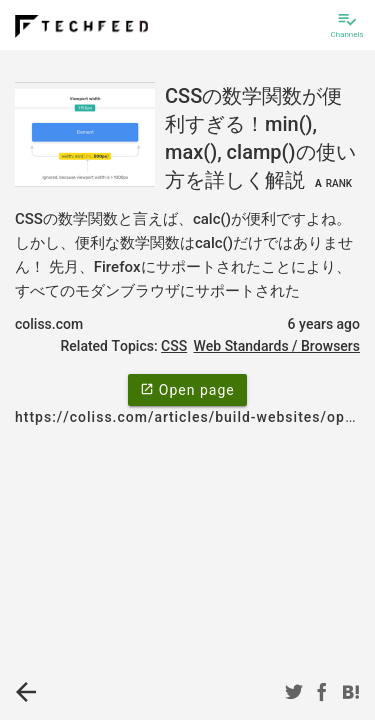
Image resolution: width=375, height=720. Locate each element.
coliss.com (49, 324)
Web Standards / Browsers (276, 346)
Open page (187, 389)
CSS (174, 346)
